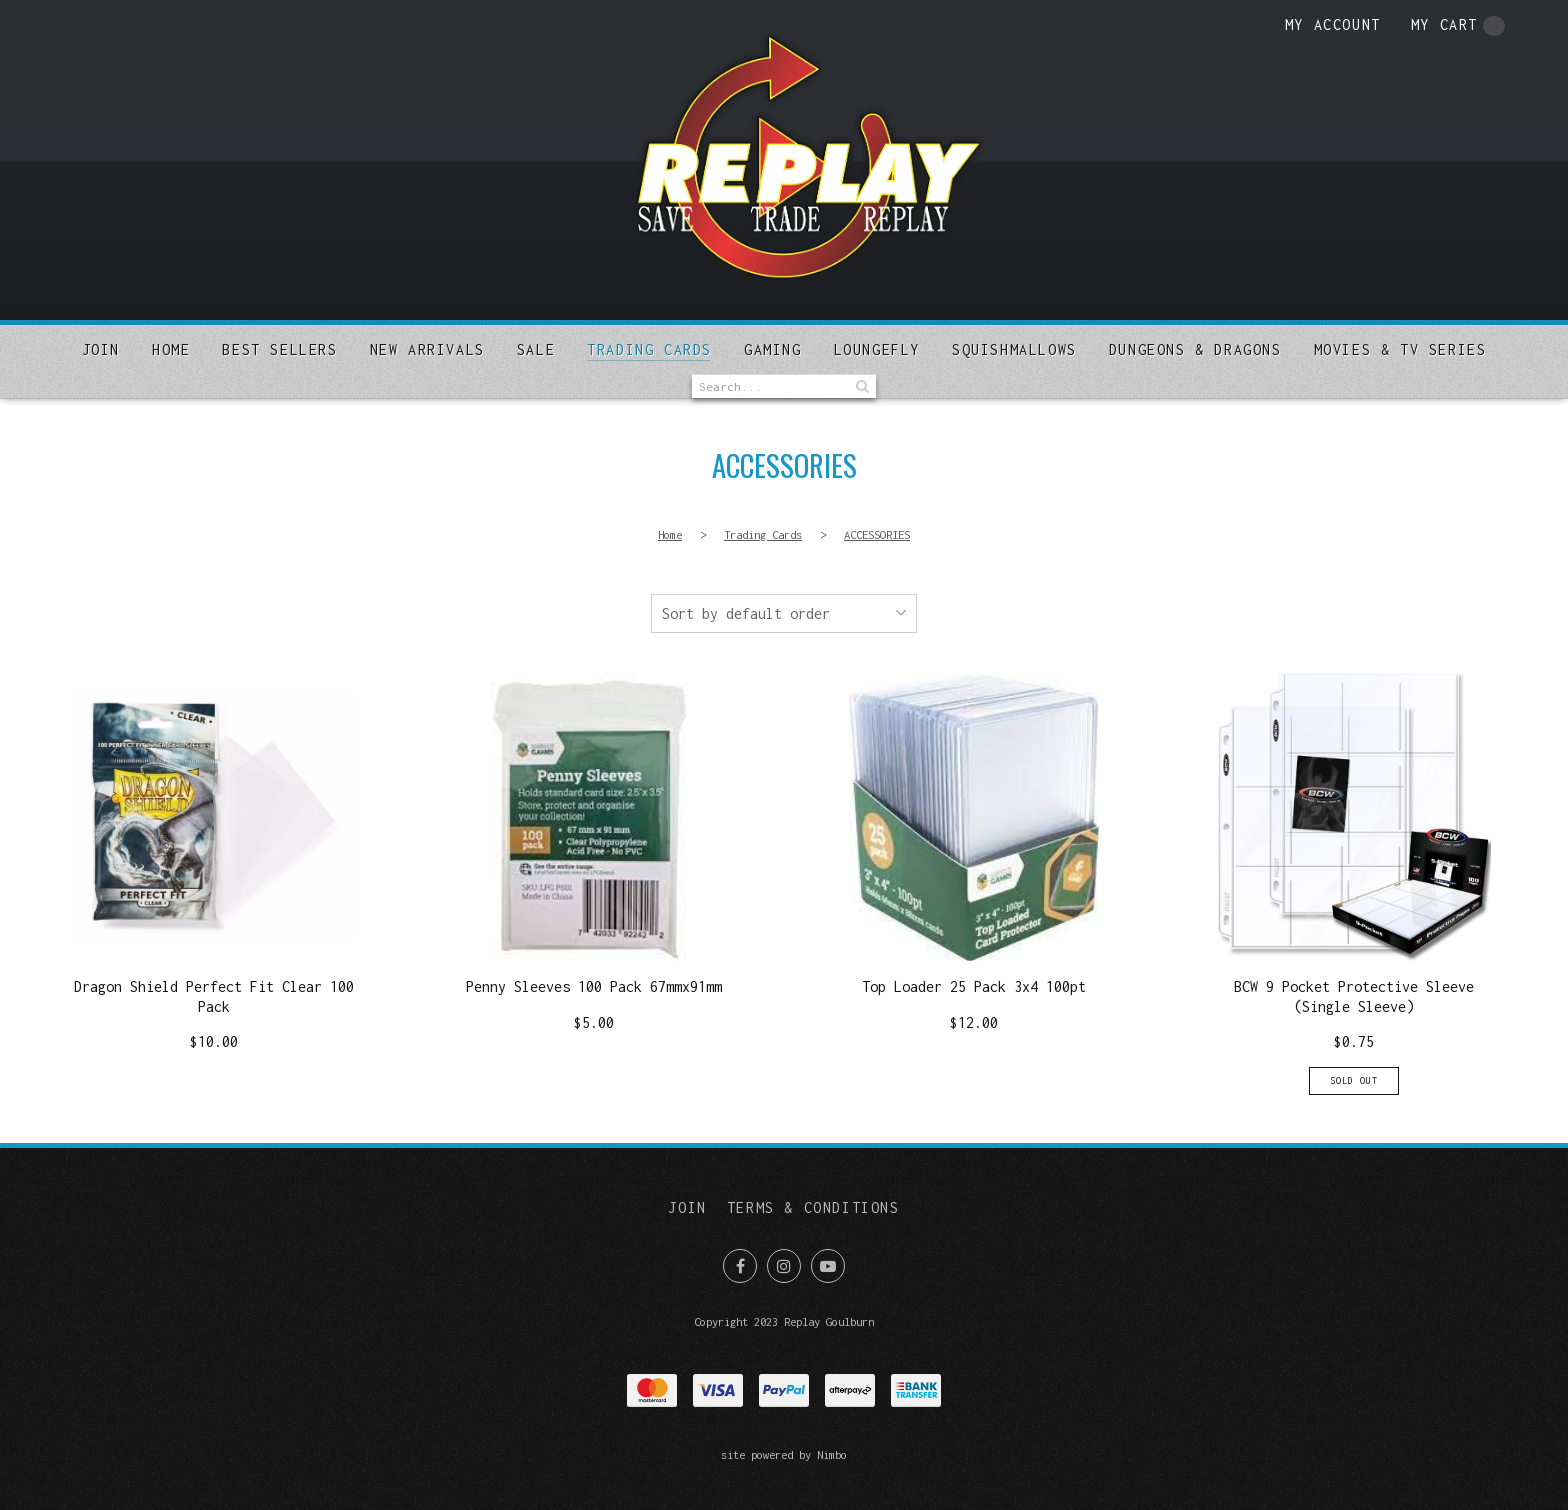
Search (861, 386)
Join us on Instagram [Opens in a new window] (784, 1266)
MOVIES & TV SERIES (1400, 349)
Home (171, 349)
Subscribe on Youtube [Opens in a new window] (828, 1266)
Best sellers (279, 349)
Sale (536, 349)
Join (101, 349)
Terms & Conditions (813, 1207)
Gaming (773, 349)
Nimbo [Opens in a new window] (832, 1454)
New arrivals (427, 349)
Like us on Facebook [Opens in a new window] (740, 1266)
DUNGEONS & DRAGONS (1195, 349)
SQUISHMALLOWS (1014, 349)
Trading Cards (649, 349)
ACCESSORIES (877, 534)
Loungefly (877, 349)
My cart (1458, 26)
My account (1333, 24)
